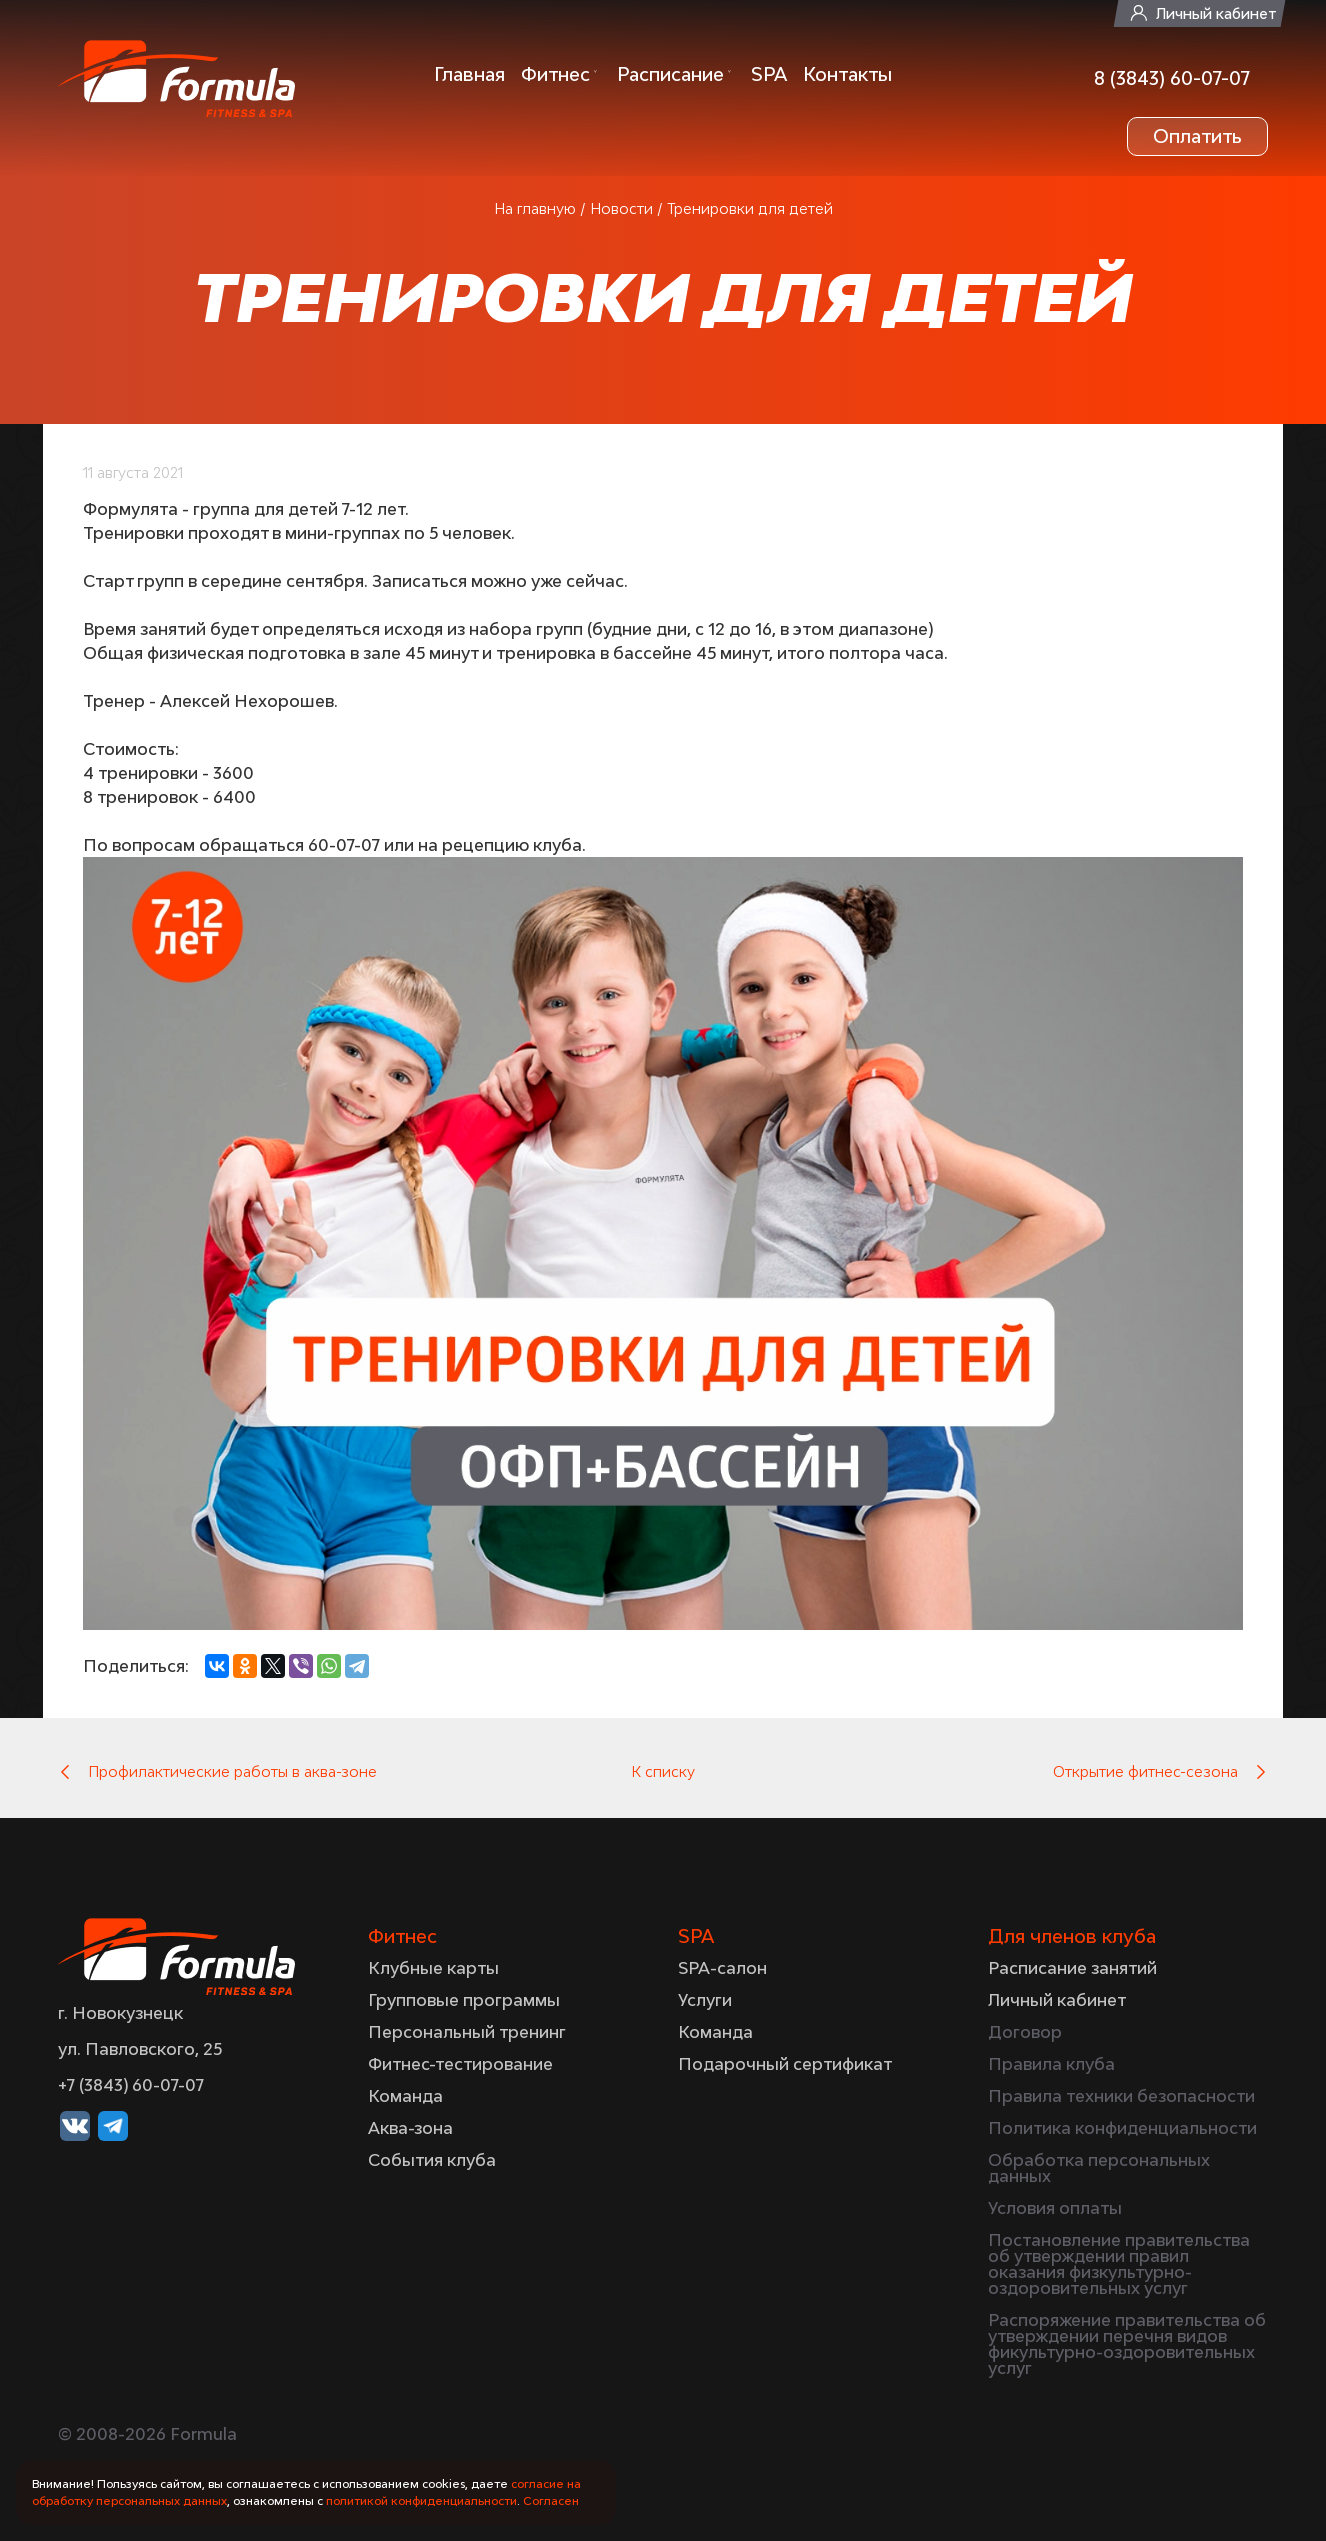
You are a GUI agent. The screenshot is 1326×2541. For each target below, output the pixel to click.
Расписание (670, 74)
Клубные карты (433, 1968)
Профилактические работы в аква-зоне (232, 1771)
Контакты (847, 74)
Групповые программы (464, 2000)
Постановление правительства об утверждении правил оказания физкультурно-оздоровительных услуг (1119, 2264)
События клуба (432, 2160)
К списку (663, 1771)
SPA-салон (722, 1968)
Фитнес (555, 74)
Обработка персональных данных (1099, 2168)
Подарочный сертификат (785, 2064)
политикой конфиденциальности (421, 2500)
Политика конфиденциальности (1122, 2128)
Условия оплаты (1055, 2208)
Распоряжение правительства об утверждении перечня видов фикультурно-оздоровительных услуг (1127, 2344)
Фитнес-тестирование (460, 2064)
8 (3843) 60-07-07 (1172, 78)
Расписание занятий (1072, 1968)
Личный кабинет (1216, 13)
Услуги (705, 2000)
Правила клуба (1051, 2064)
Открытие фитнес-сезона (1145, 1771)
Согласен (551, 2500)
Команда (405, 2096)
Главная (469, 74)
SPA (769, 74)
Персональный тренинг (467, 2032)
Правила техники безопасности (1121, 2096)
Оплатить (1197, 136)
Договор (1025, 2032)
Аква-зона (410, 2128)
